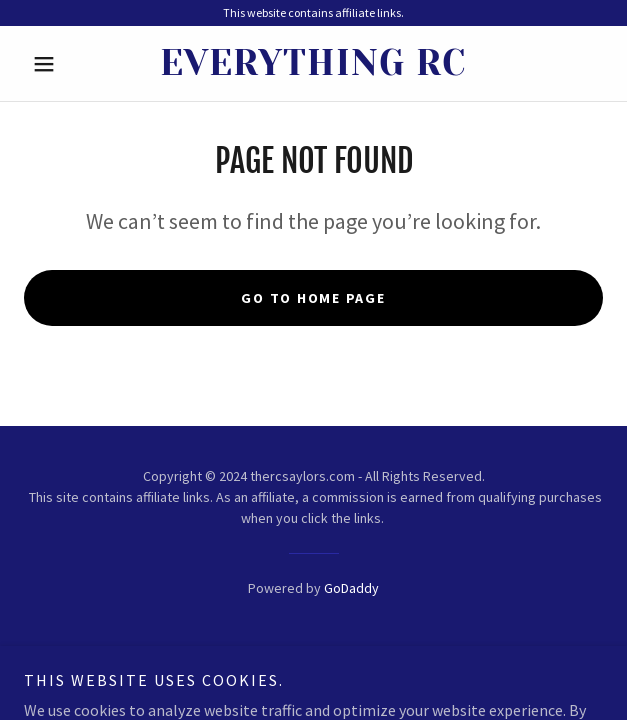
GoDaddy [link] (351, 588)
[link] (313, 63)
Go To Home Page (313, 298)
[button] (67, 64)
